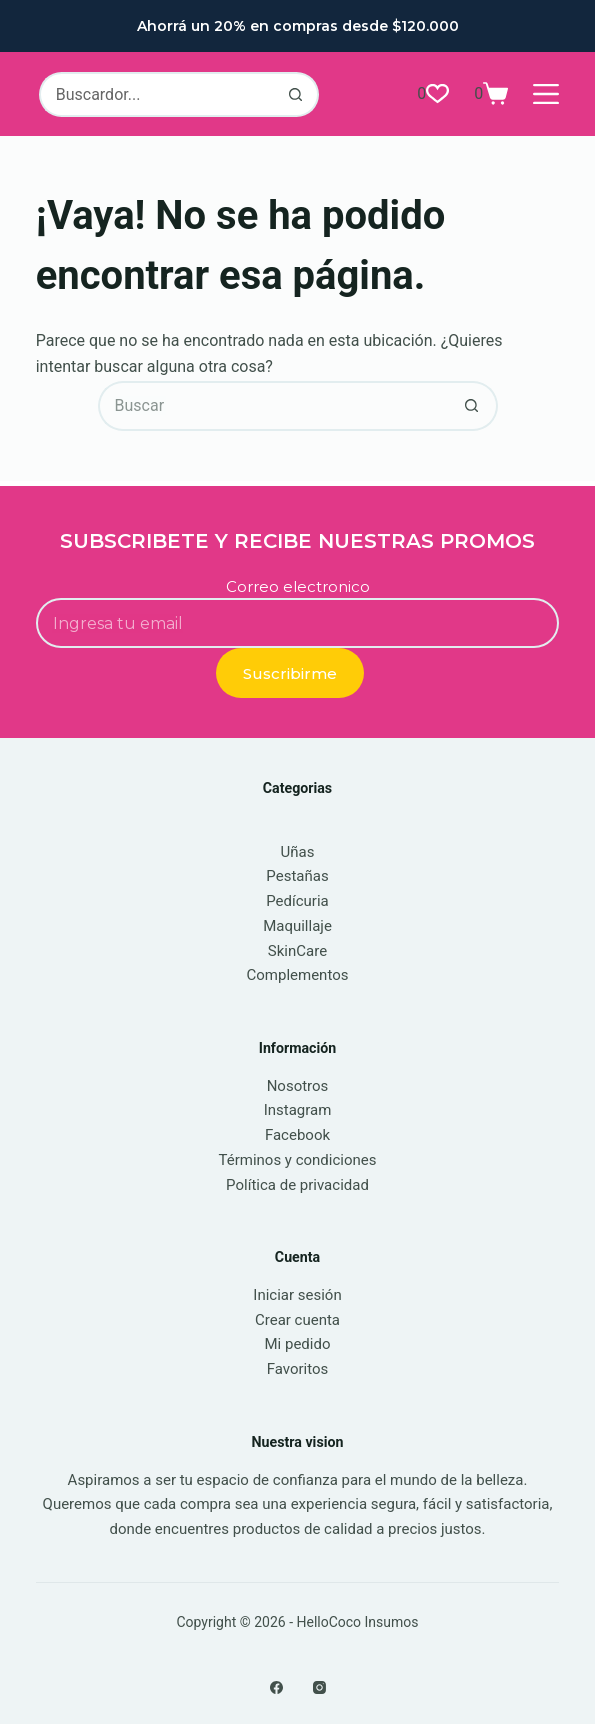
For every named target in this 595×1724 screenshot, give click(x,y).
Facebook (297, 1135)
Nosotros (298, 1086)
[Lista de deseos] (433, 94)
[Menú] (546, 94)
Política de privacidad (297, 1185)
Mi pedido (298, 1344)
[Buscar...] (156, 94)
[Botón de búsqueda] (296, 94)
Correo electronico (298, 586)
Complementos (298, 975)
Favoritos (298, 1369)
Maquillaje (297, 926)
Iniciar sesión (297, 1295)
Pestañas (297, 876)
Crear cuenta (297, 1320)
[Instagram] (319, 1687)
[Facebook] (276, 1687)
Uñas (298, 852)
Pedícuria (297, 901)
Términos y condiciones (297, 1160)
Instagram (298, 1110)
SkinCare (297, 951)
